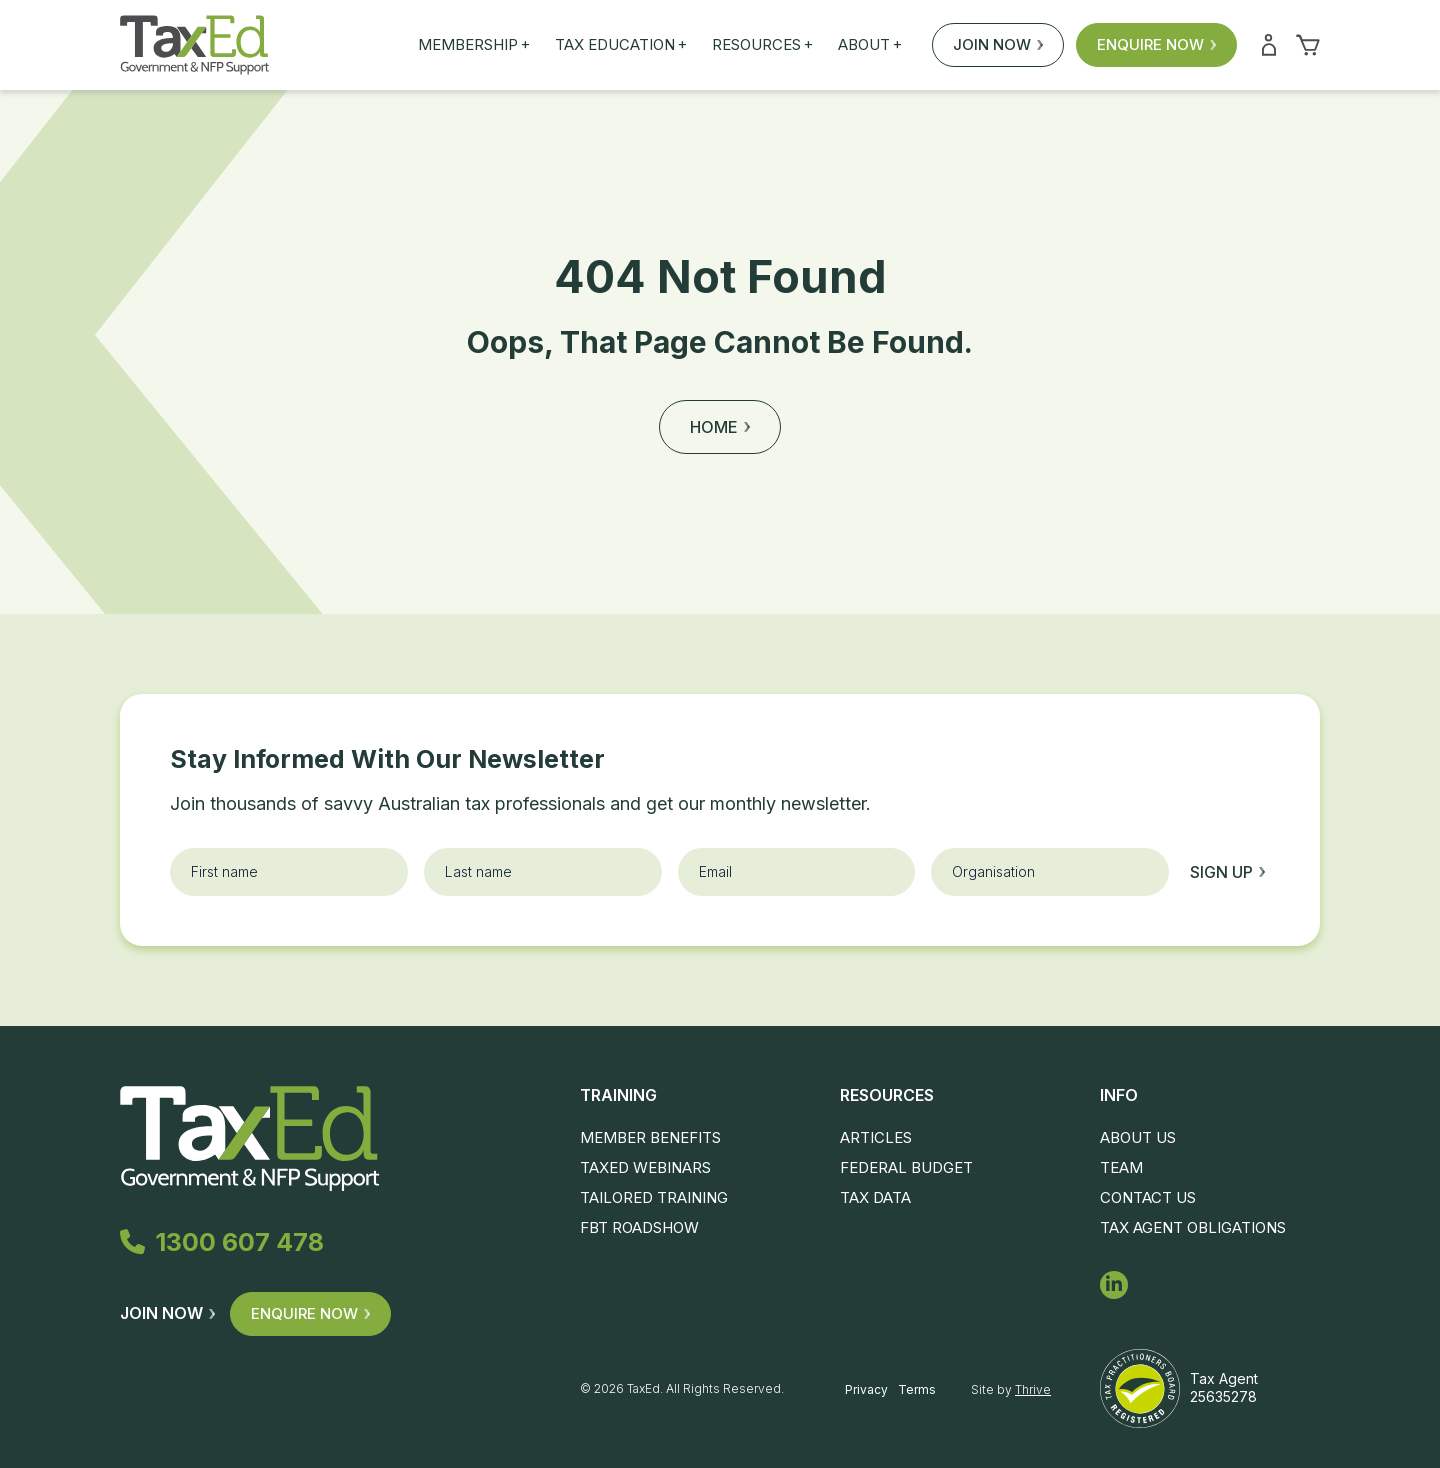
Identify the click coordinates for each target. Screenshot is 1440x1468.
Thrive (1033, 1389)
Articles (876, 1137)
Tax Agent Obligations (1193, 1227)
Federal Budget (906, 1167)
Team (1121, 1167)
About (870, 45)
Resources (762, 45)
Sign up (1227, 872)
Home (720, 427)
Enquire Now (1156, 44)
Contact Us (1148, 1197)
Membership (474, 45)
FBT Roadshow (639, 1227)
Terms (917, 1389)
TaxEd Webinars (645, 1167)
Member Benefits (650, 1137)
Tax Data (875, 1197)
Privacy (866, 1389)
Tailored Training (654, 1197)
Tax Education (621, 45)
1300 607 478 (222, 1242)
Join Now (998, 44)
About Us (1138, 1137)
